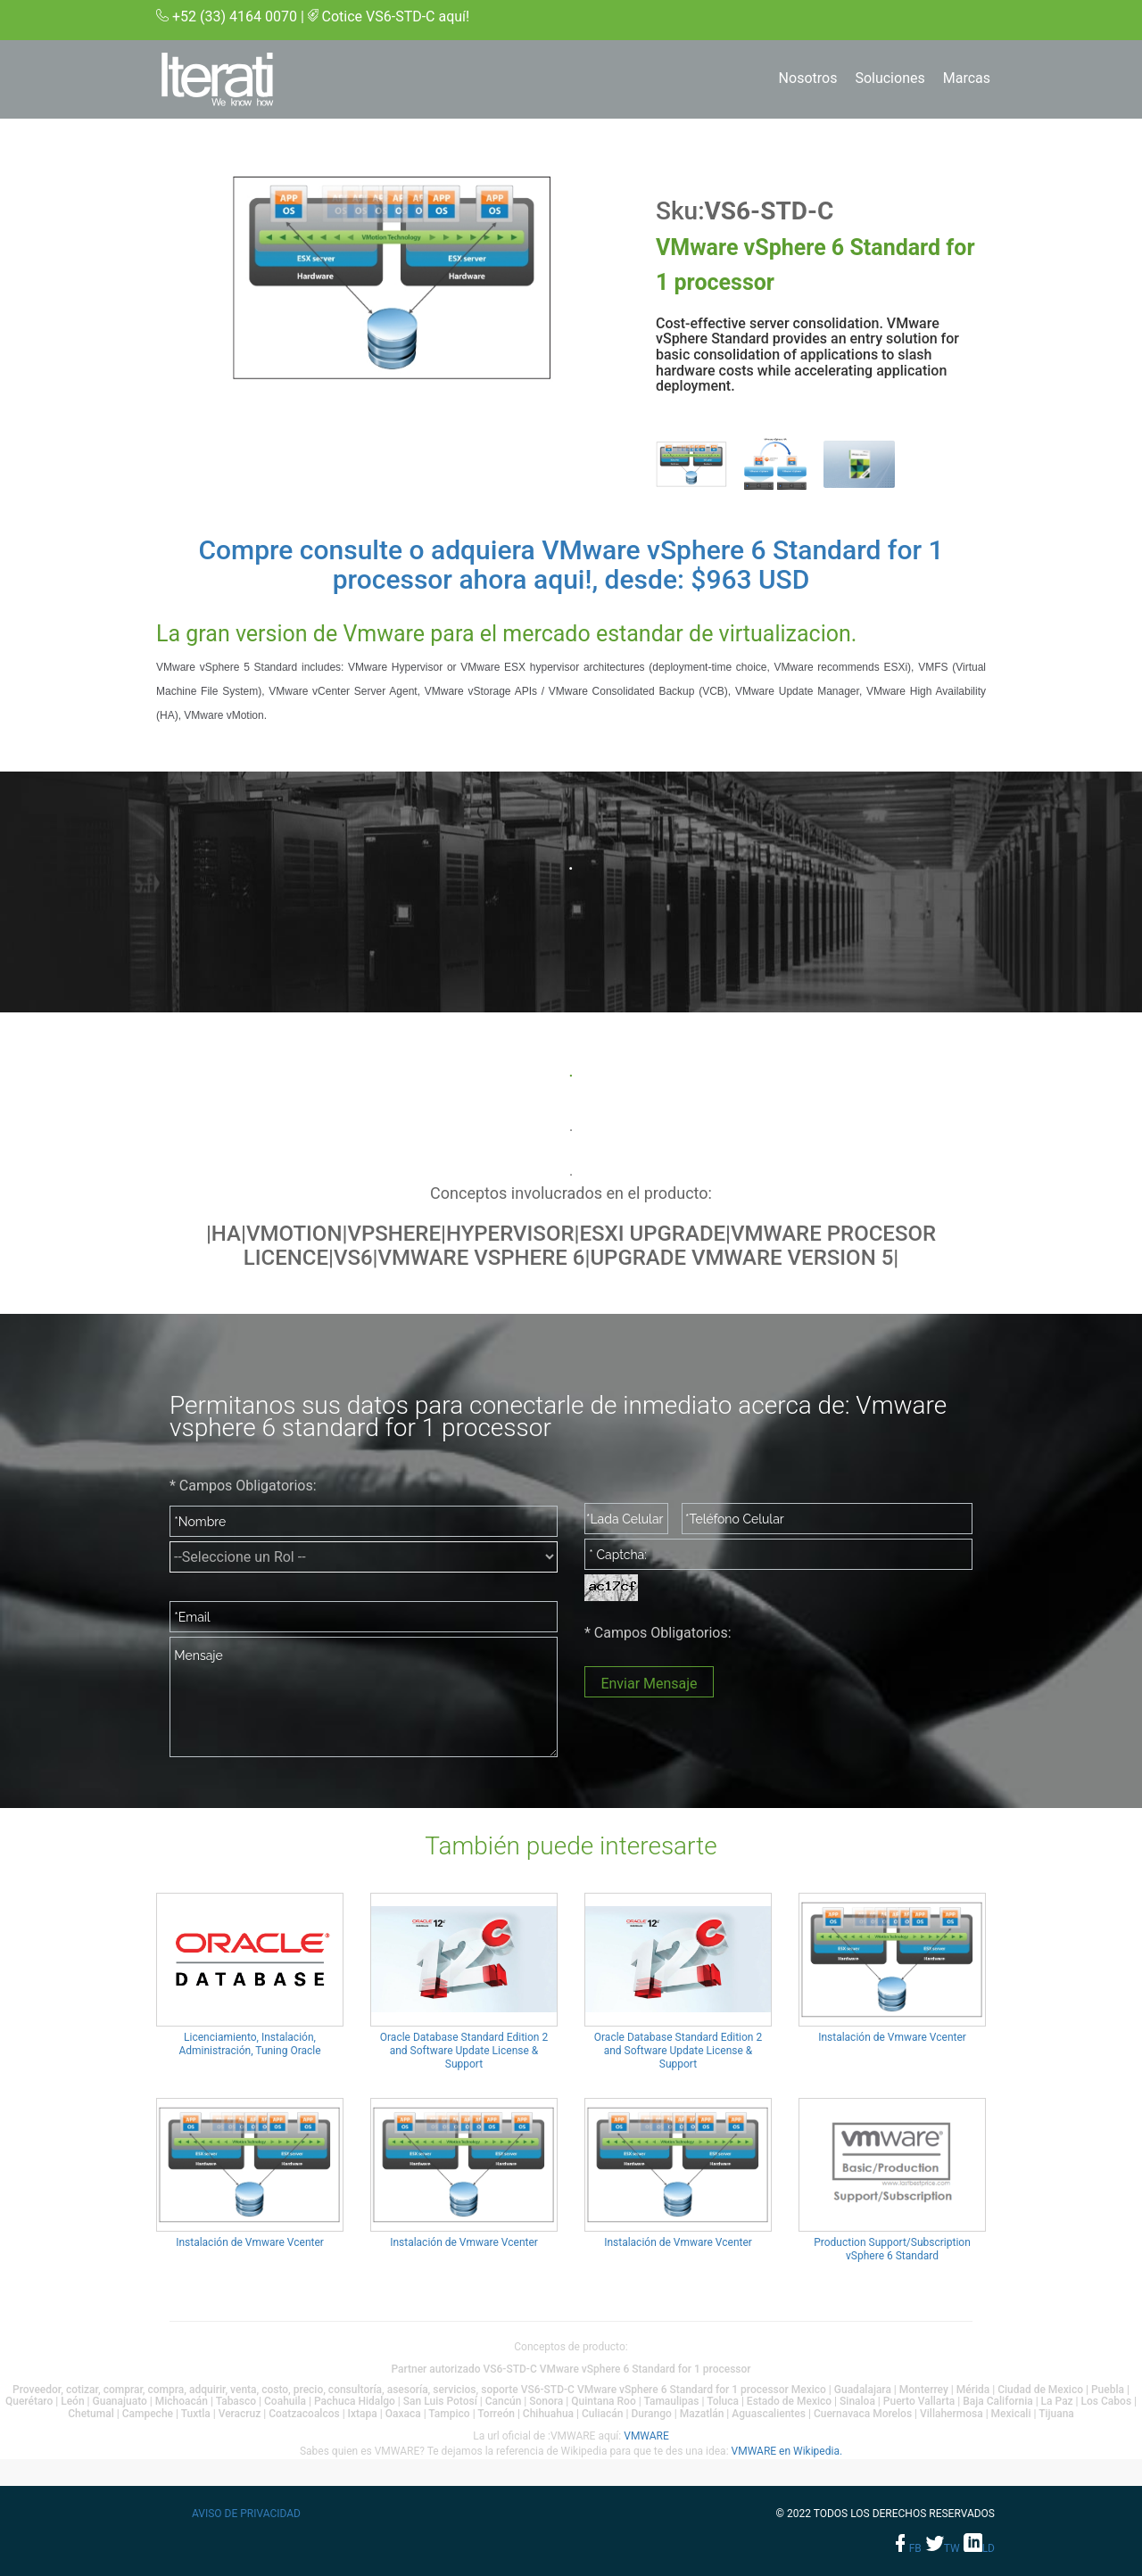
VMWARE (646, 2436)
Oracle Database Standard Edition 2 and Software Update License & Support (464, 2050)
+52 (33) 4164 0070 (234, 16)
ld (979, 2548)
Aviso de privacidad (246, 2513)
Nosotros (808, 78)
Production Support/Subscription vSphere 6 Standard (892, 2249)
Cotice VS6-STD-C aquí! (396, 16)
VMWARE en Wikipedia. (787, 2451)
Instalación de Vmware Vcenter (892, 2037)
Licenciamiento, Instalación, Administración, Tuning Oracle (249, 2044)
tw (943, 2548)
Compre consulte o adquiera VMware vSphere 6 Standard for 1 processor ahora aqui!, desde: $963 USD (570, 564)
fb (907, 2548)
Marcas (966, 78)
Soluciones (889, 78)
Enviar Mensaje (648, 1683)
